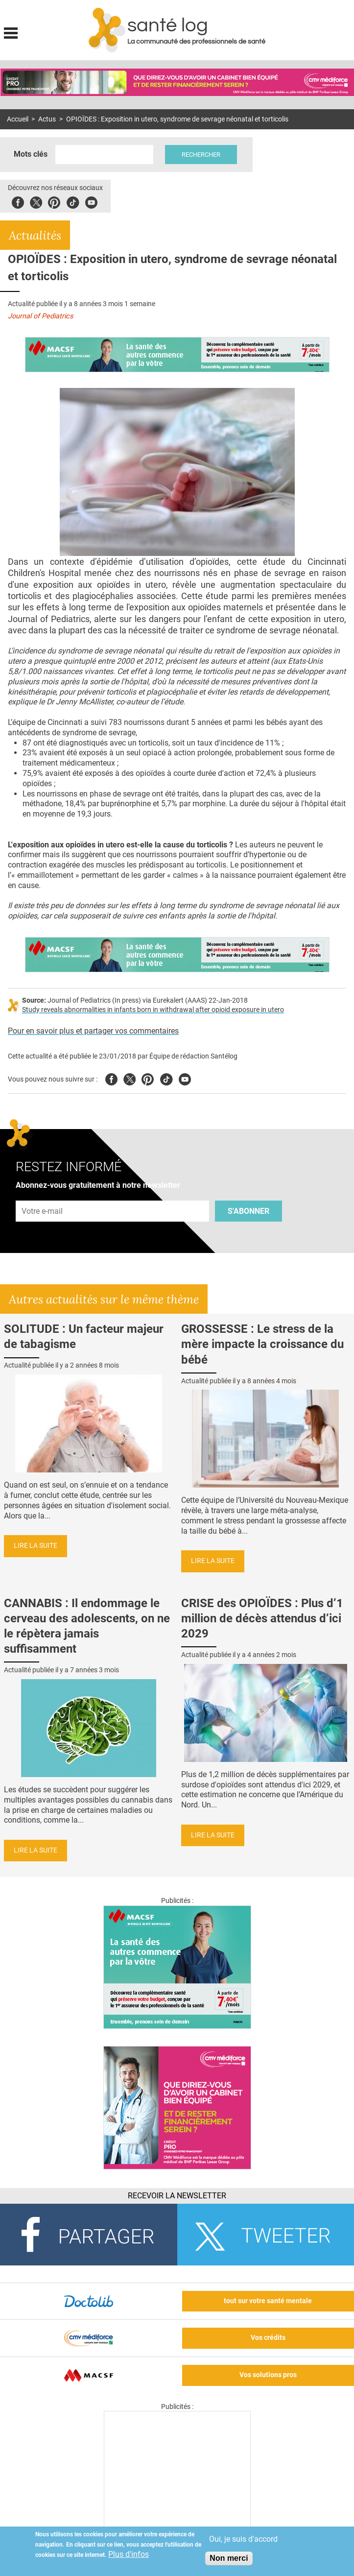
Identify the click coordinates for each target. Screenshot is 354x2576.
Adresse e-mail (43, 1195)
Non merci (229, 2558)
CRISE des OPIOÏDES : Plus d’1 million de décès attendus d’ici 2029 (262, 1618)
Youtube (185, 1078)
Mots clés (30, 154)
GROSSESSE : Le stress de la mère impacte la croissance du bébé (262, 1344)
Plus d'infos (128, 2554)
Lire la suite (35, 1545)
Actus (47, 119)
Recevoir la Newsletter (177, 2195)
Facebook (18, 201)
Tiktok (72, 201)
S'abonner (248, 1211)
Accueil (17, 119)
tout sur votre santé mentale (268, 2301)
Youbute (91, 201)
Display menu (11, 31)
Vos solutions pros (268, 2375)
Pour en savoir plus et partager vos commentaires (93, 1030)
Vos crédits (268, 2338)
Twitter (36, 201)
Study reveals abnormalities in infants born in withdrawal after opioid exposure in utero (153, 1010)
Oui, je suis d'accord (243, 2539)
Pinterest (54, 201)
